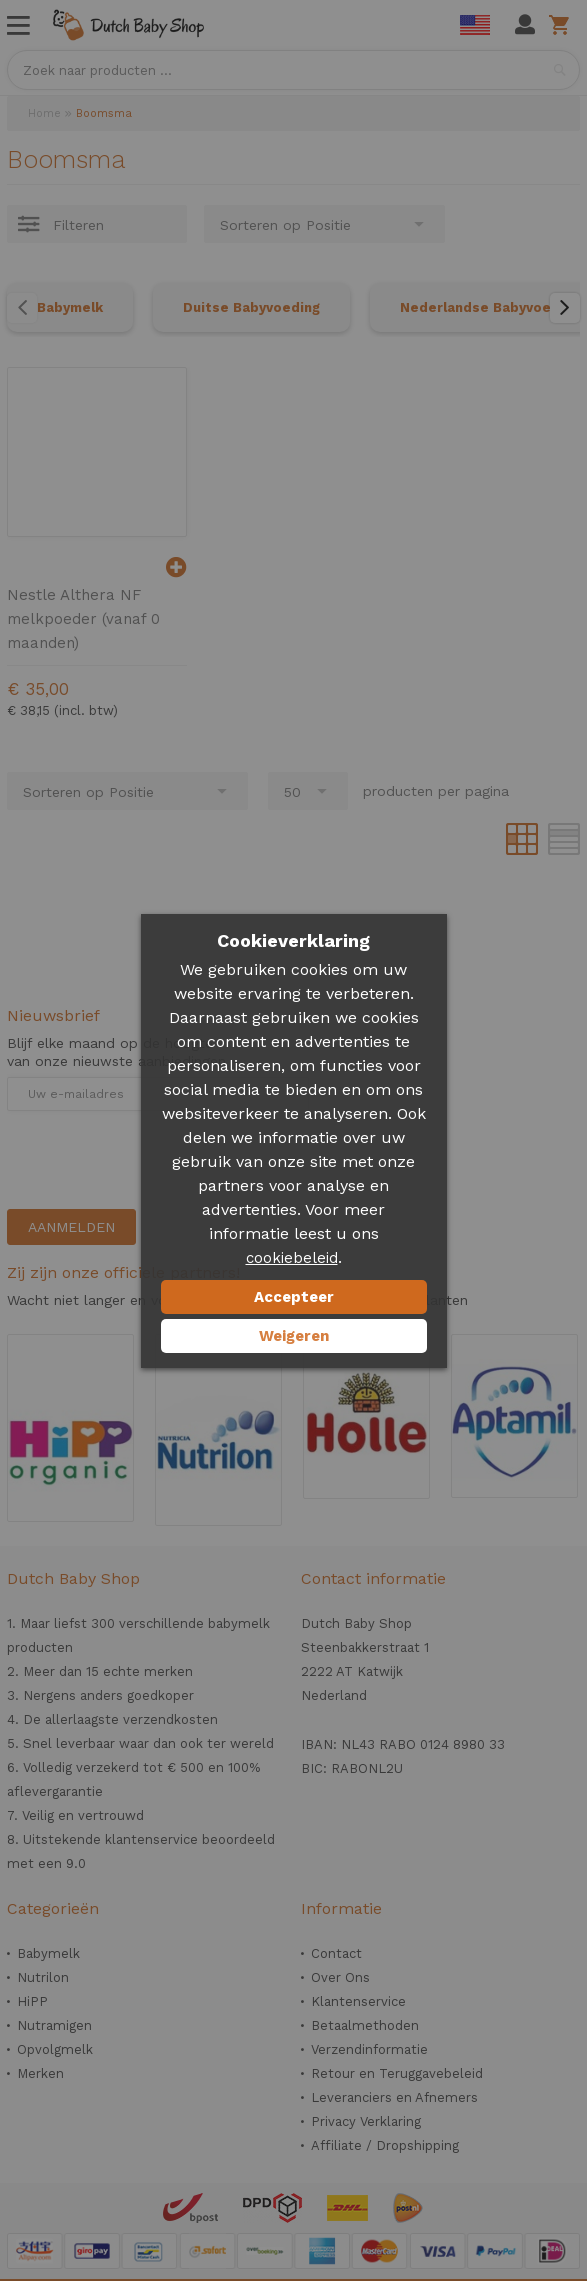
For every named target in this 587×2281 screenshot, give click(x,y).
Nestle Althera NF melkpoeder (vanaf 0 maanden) (83, 619)
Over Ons (340, 1977)
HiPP (32, 2001)
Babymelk (70, 307)
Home (44, 113)
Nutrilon (43, 1977)
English (475, 25)
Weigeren (294, 1336)
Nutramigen (54, 2025)
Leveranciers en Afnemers (394, 2097)
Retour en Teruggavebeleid (397, 2073)
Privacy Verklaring (366, 2121)
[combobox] (293, 70)
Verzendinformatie (369, 2049)
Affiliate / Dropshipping (385, 2145)
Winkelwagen (562, 25)
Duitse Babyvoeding (251, 307)
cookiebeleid (292, 1258)
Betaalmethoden (365, 2025)
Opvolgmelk (55, 2049)
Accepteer (294, 1297)
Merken (40, 2073)
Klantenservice (358, 2001)
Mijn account (525, 25)
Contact (336, 1953)
